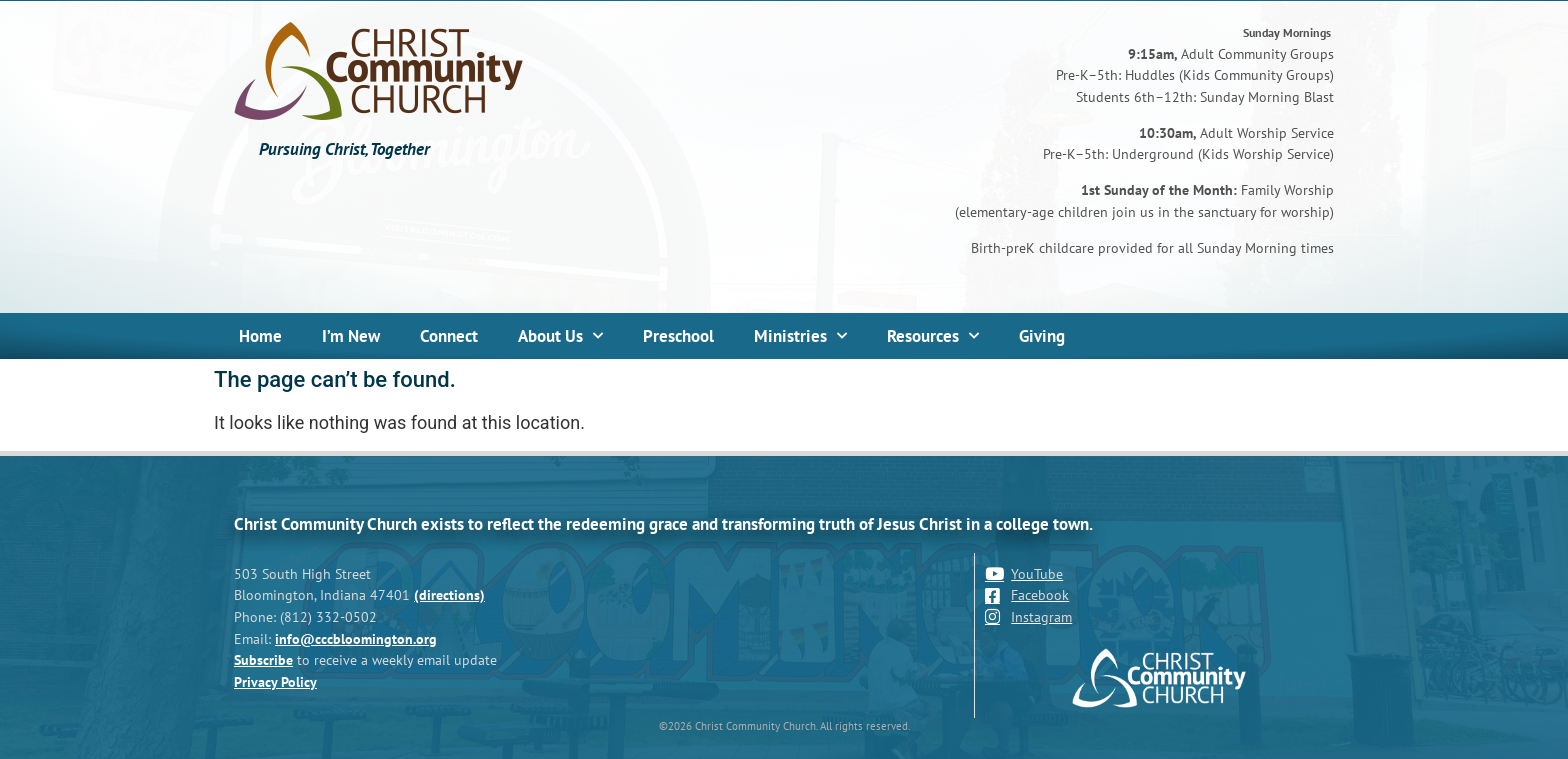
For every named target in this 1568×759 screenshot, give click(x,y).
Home (260, 336)
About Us (560, 336)
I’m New (351, 336)
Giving (1042, 336)
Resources (933, 336)
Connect (449, 336)
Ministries (800, 336)
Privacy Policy (275, 681)
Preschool (678, 336)
